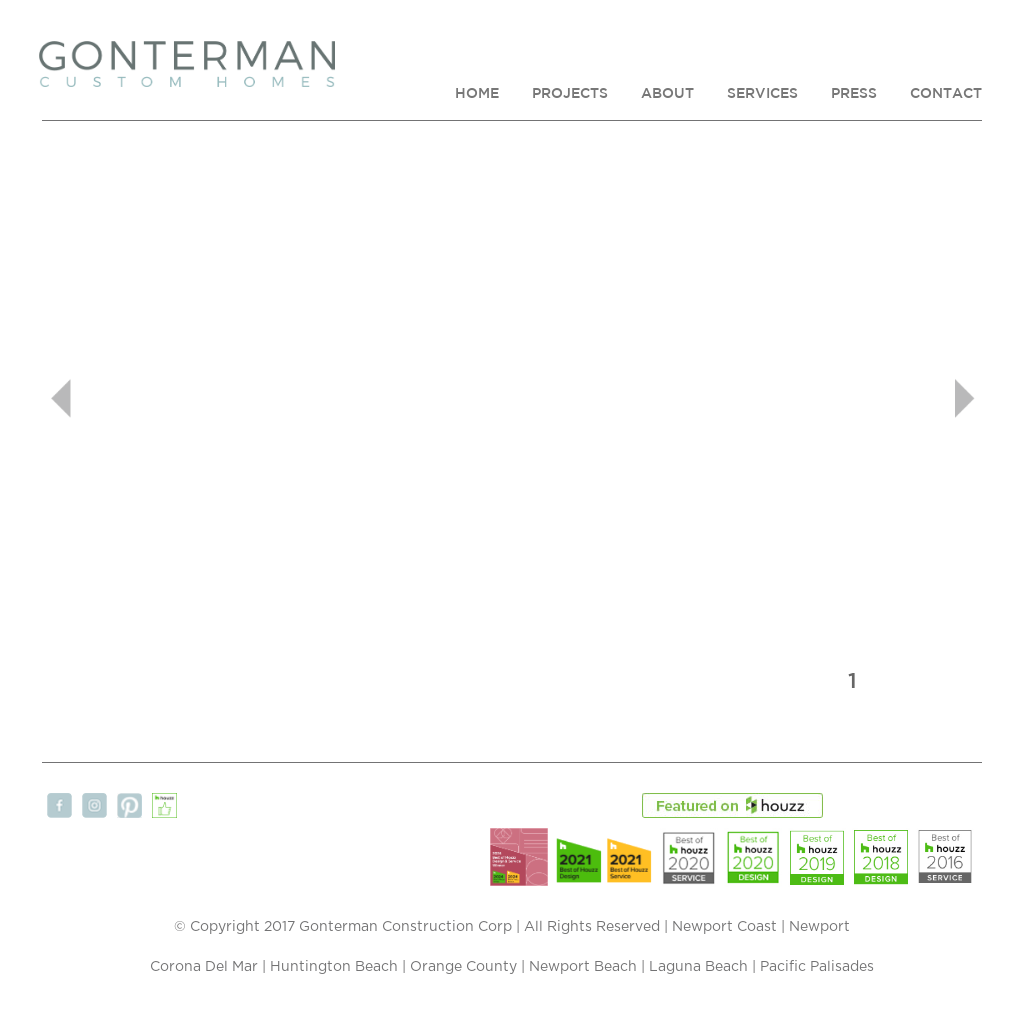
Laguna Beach (698, 967)
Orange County (463, 967)
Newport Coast (724, 927)
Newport (819, 927)
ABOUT (667, 93)
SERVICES (762, 93)
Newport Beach (583, 967)
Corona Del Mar (204, 967)
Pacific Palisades (817, 967)
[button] (112, 398)
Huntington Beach (334, 967)
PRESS (854, 93)
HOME (477, 93)
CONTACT (946, 93)
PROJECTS (570, 93)
